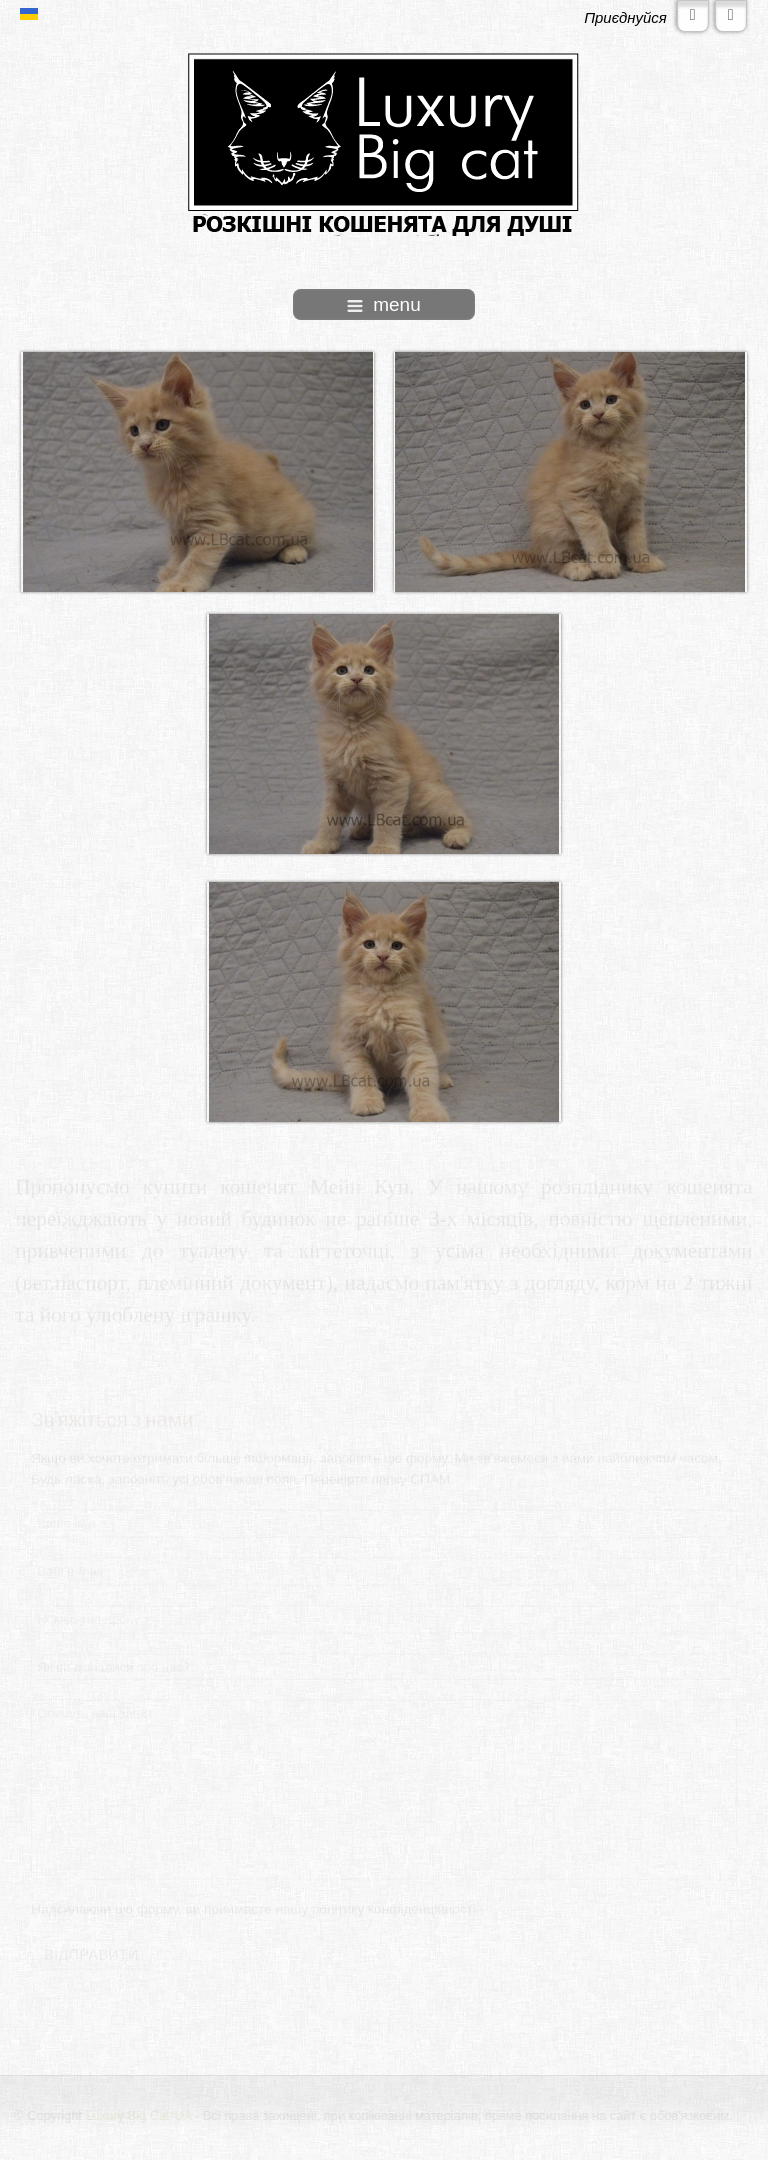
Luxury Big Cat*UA (139, 2115)
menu (384, 304)
